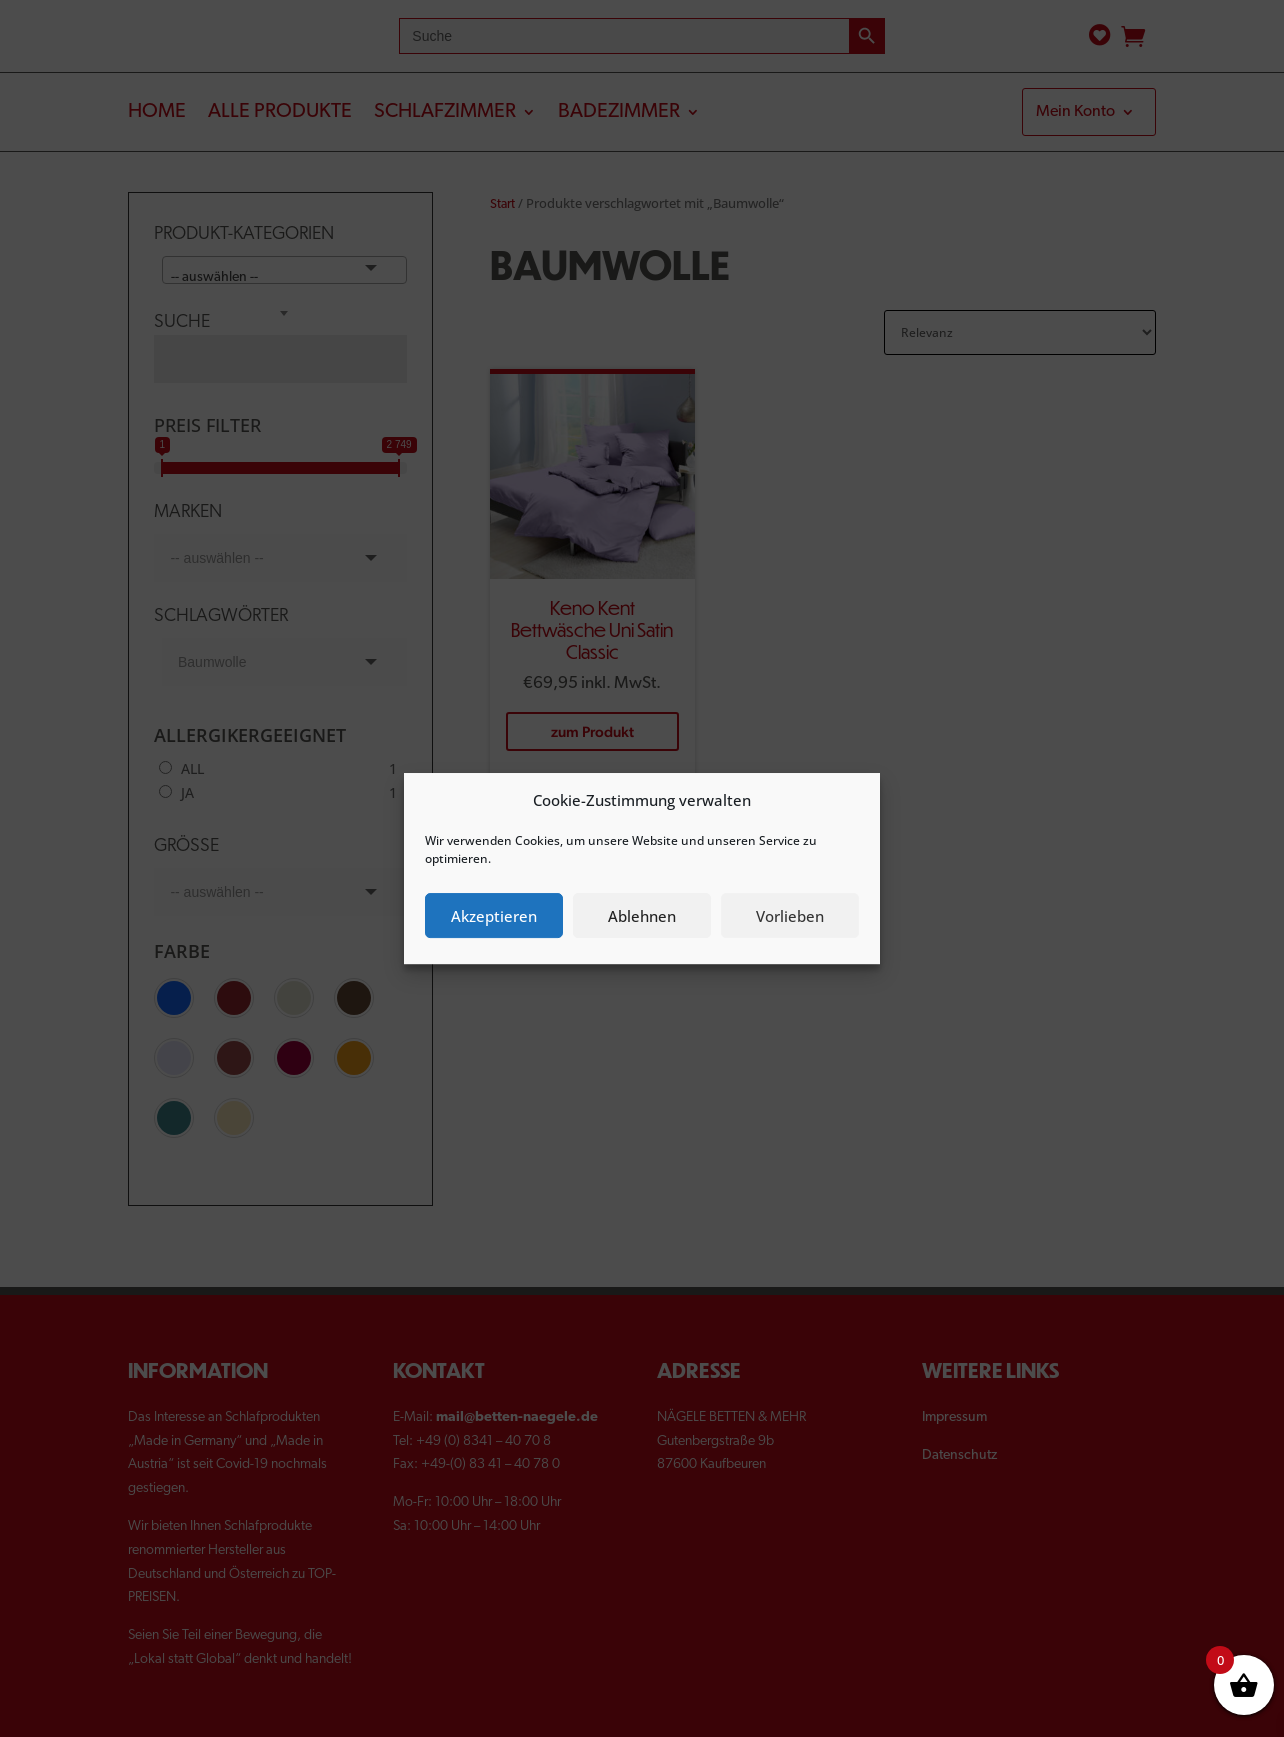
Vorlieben (790, 916)
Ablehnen (642, 916)
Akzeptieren (494, 916)
